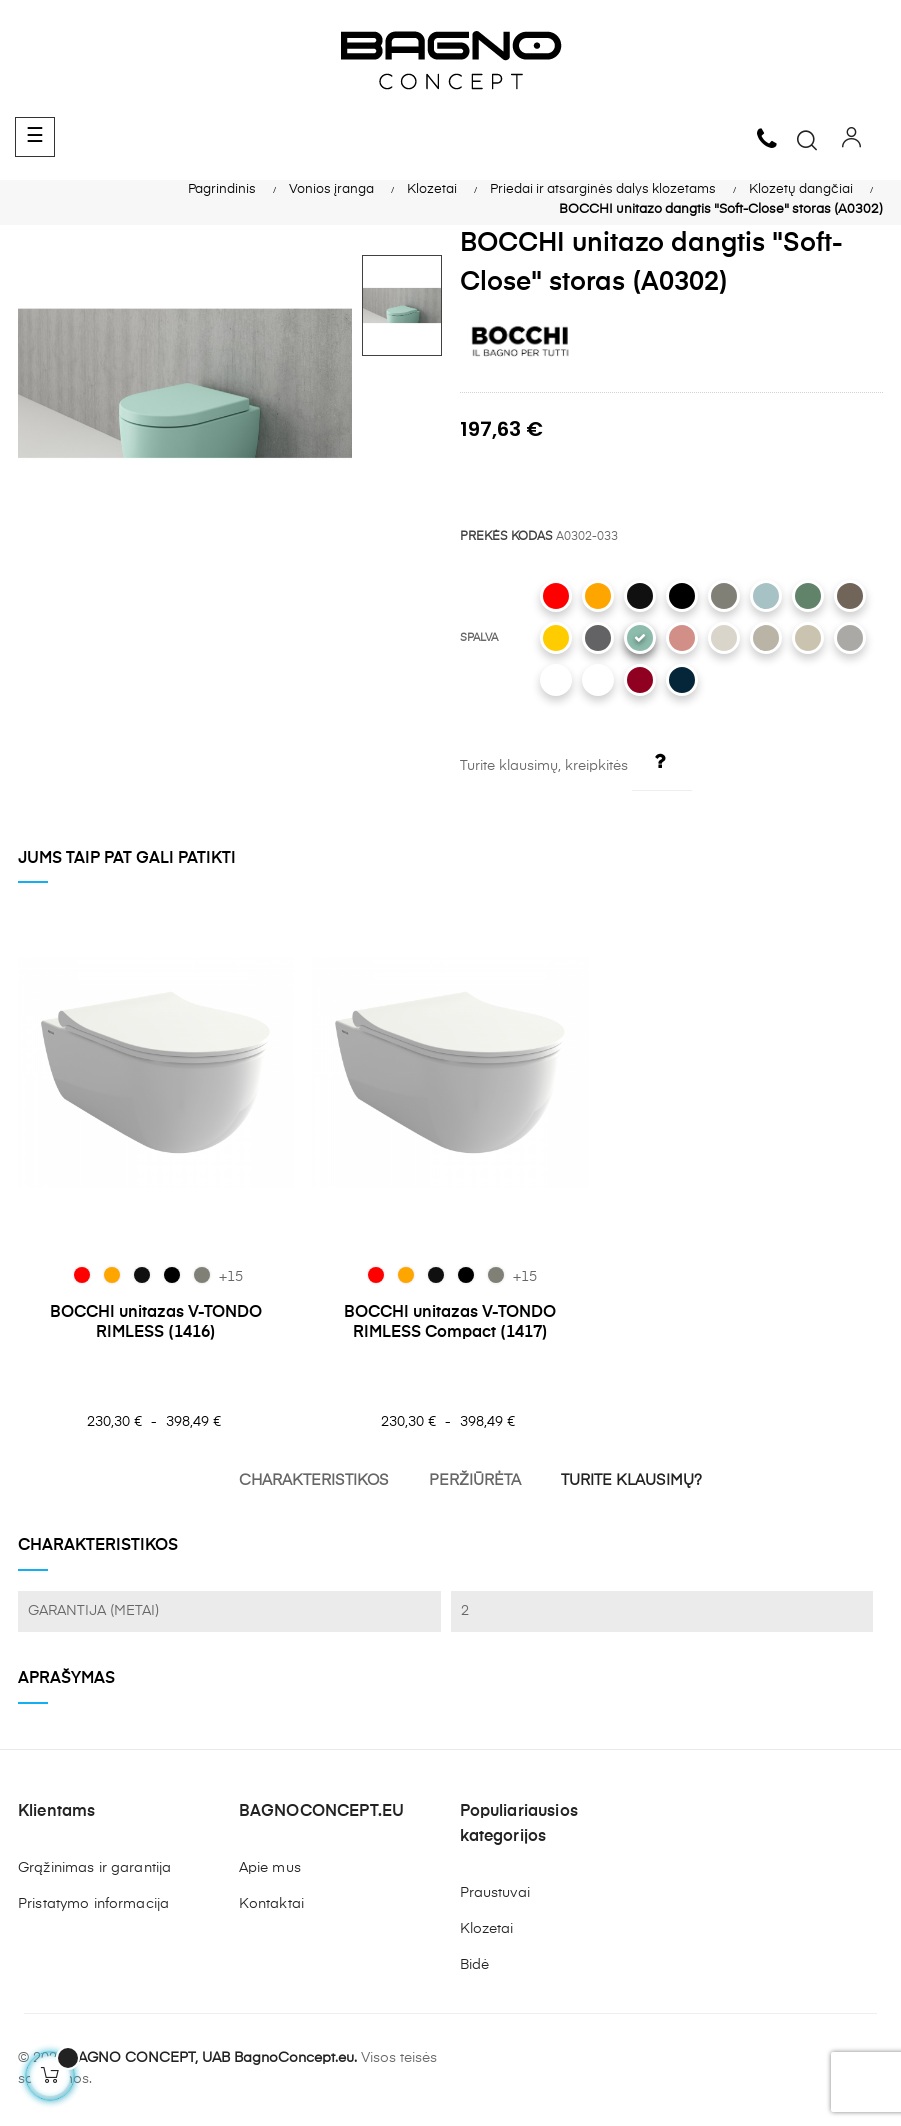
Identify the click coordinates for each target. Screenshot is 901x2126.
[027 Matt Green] (808, 596)
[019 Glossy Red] (556, 596)
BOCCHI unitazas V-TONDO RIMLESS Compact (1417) (450, 1323)
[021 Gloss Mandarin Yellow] (556, 638)
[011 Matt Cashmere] (766, 638)
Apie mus (270, 1868)
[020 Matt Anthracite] (598, 638)
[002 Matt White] (556, 680)
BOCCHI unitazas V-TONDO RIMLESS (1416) (156, 1323)
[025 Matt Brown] (850, 596)
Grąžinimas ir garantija (94, 1868)
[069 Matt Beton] (724, 596)
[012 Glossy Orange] (598, 596)
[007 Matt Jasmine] (808, 638)
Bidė (475, 1965)
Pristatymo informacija (93, 1904)
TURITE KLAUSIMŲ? (631, 1480)
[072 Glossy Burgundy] (640, 680)
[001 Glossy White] (598, 680)
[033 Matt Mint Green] (640, 638)
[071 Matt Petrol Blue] (682, 680)
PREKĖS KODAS (506, 537)
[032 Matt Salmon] (682, 638)
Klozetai (487, 1929)
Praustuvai (495, 1893)
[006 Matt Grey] (850, 638)
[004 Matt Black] (682, 596)
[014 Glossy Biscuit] (724, 638)
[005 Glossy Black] (640, 596)
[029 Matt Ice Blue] (766, 596)
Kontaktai (271, 1904)
